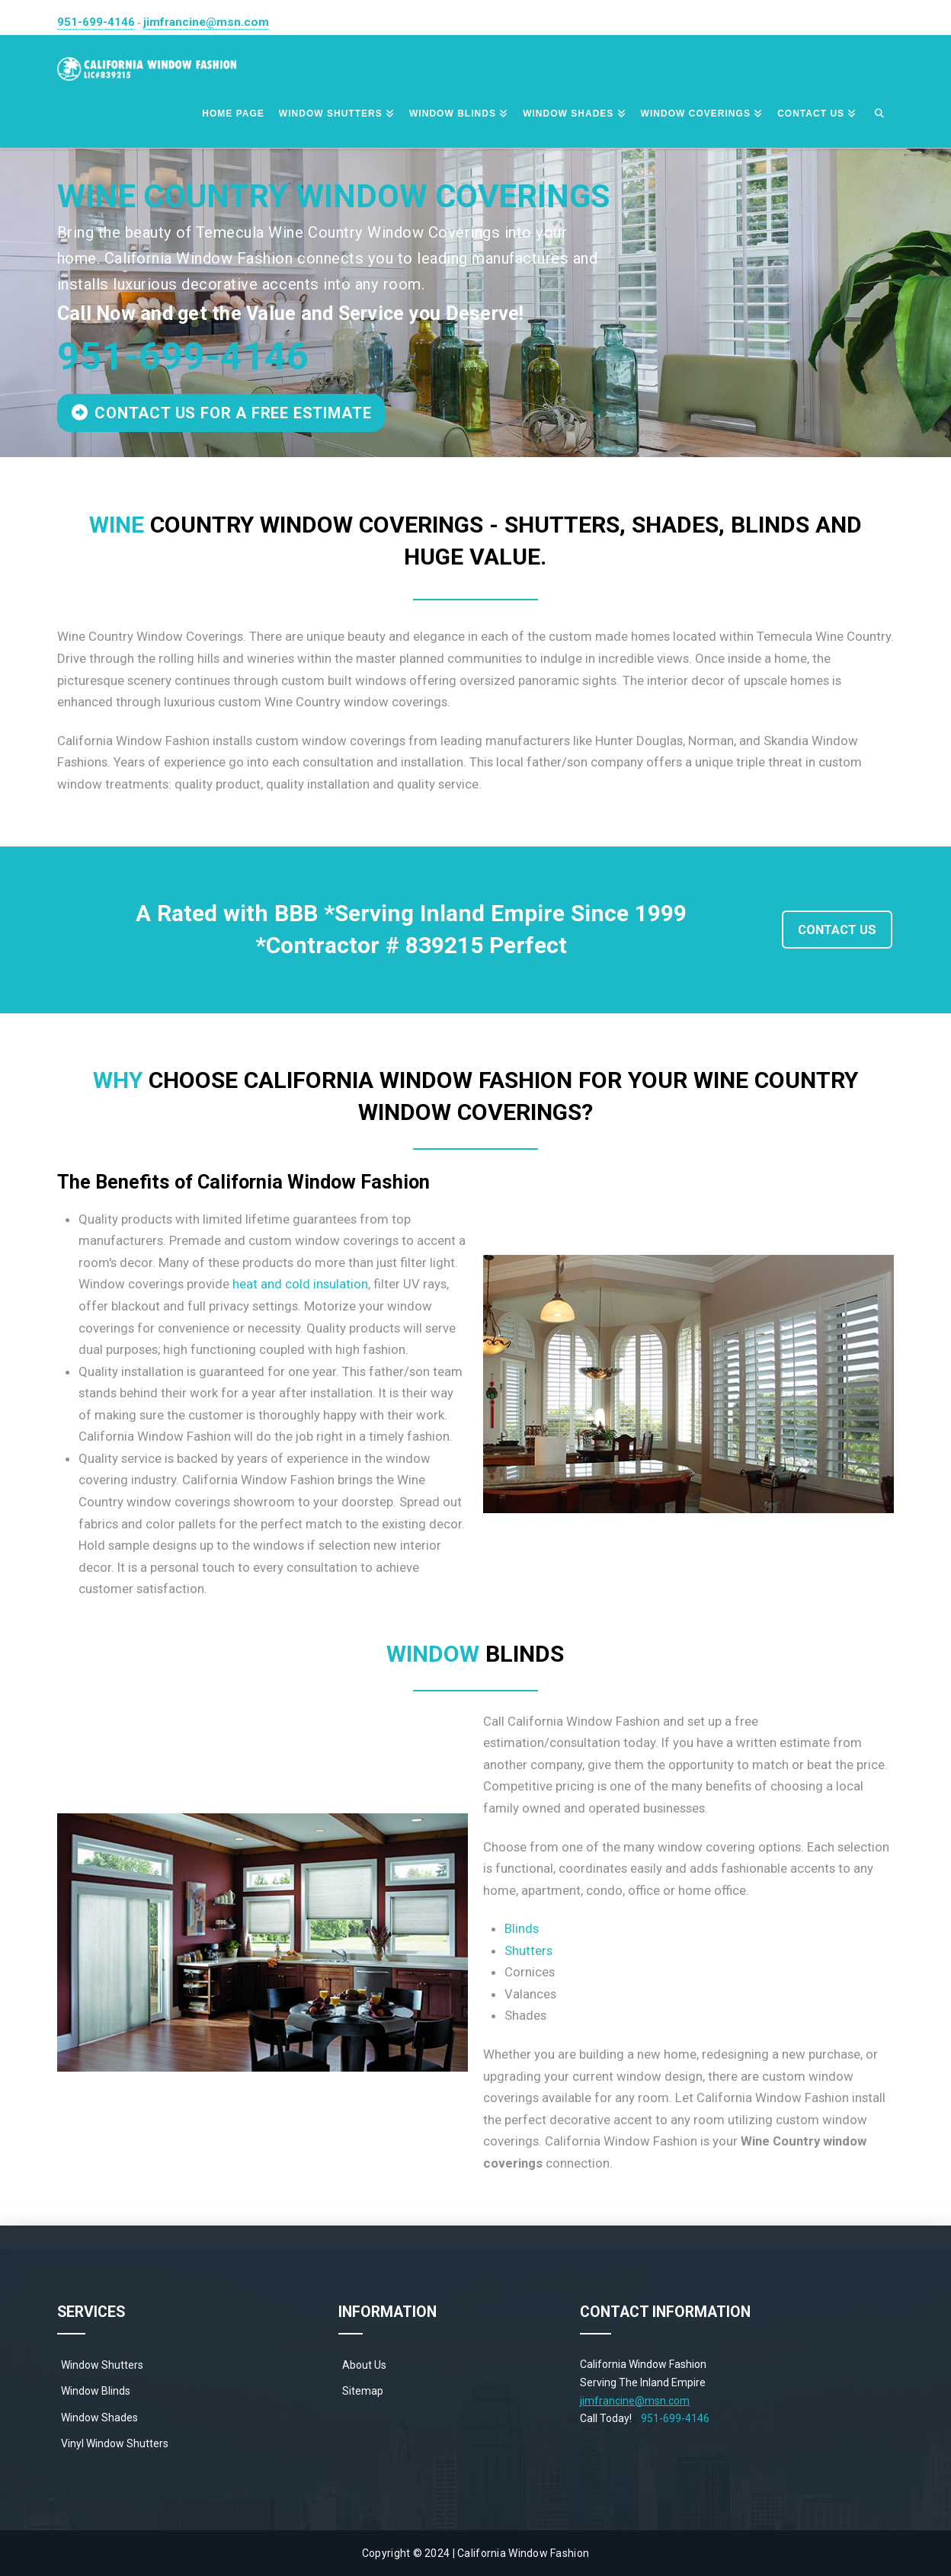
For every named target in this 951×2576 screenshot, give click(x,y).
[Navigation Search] (878, 114)
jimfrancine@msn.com (206, 22)
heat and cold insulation (300, 1283)
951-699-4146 (96, 22)
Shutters (528, 1950)
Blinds (521, 1928)
